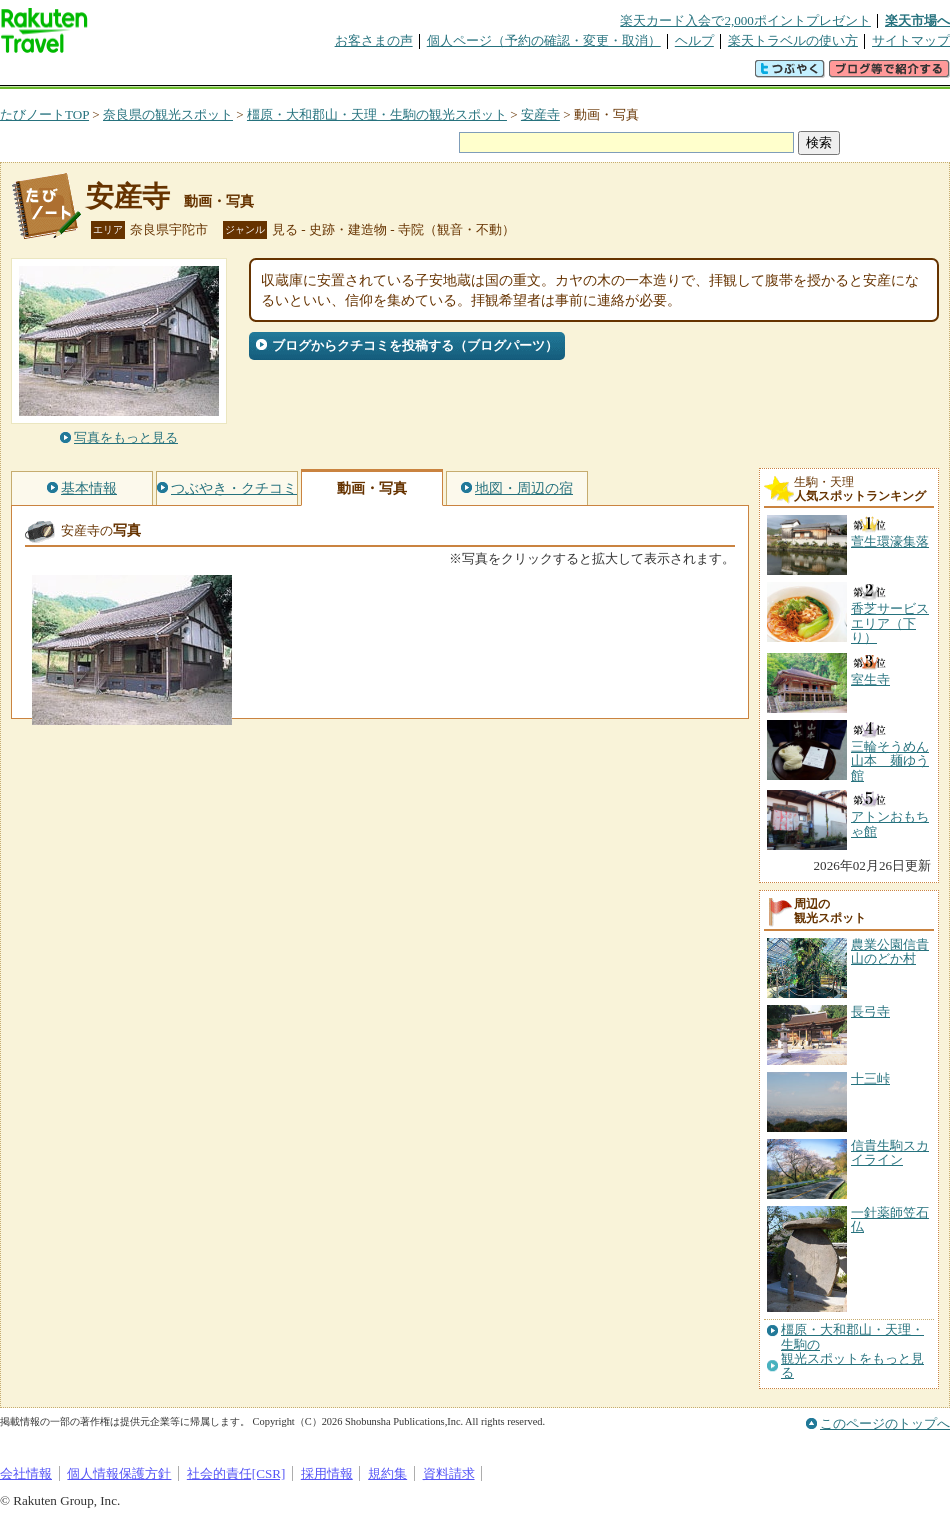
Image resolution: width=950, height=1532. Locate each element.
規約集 (387, 1473)
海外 (152, 74)
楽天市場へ (917, 20)
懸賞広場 (234, 74)
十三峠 (870, 1078)
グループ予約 (398, 74)
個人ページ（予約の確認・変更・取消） (544, 40)
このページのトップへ (885, 1423)
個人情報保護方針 (119, 1473)
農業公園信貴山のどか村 (890, 951)
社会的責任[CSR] (236, 1473)
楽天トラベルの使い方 (793, 40)
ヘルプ (694, 40)
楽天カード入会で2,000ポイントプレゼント (745, 20)
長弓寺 (870, 1011)
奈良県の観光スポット (168, 114)
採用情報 (327, 1473)
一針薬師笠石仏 (890, 1219)
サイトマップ (911, 40)
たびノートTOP (44, 114)
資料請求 (449, 1473)
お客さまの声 (374, 40)
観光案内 (480, 74)
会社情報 (26, 1473)
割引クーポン (316, 74)
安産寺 (540, 114)
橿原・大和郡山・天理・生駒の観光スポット (377, 114)
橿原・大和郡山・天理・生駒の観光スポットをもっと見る (852, 1351)
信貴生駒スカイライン (890, 1152)
